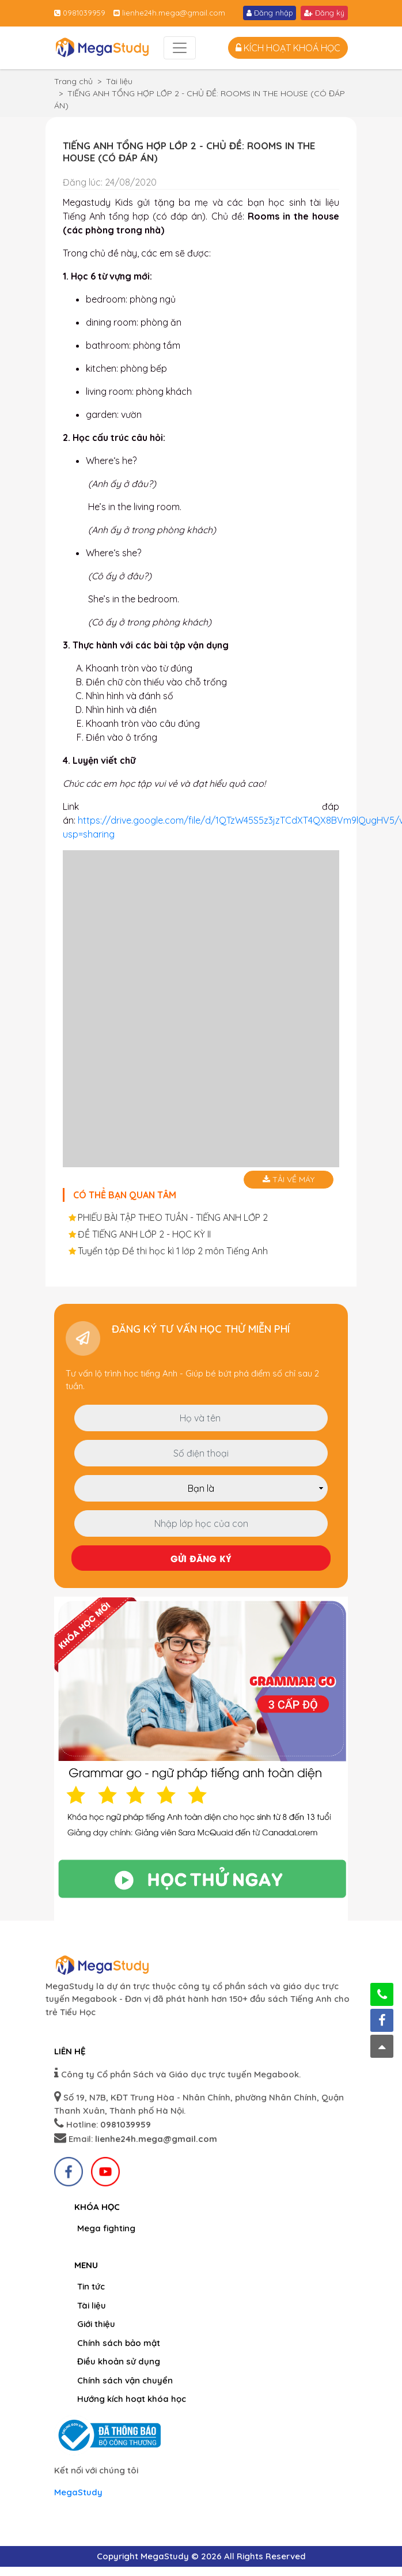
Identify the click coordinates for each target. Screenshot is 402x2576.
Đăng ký (324, 12)
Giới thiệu (96, 2323)
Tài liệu (119, 81)
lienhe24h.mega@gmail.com (169, 12)
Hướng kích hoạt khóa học (131, 2398)
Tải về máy (288, 1179)
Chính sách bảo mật (118, 2342)
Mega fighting (106, 2228)
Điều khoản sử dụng (118, 2361)
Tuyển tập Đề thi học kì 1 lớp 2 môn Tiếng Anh (173, 1251)
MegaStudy (78, 2492)
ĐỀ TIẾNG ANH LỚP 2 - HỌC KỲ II (144, 1234)
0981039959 (79, 12)
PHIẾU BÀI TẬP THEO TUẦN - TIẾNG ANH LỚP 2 (173, 1217)
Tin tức (91, 2286)
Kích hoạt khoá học (288, 48)
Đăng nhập (269, 12)
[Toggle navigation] (180, 47)
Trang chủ (73, 81)
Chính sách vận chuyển (125, 2380)
